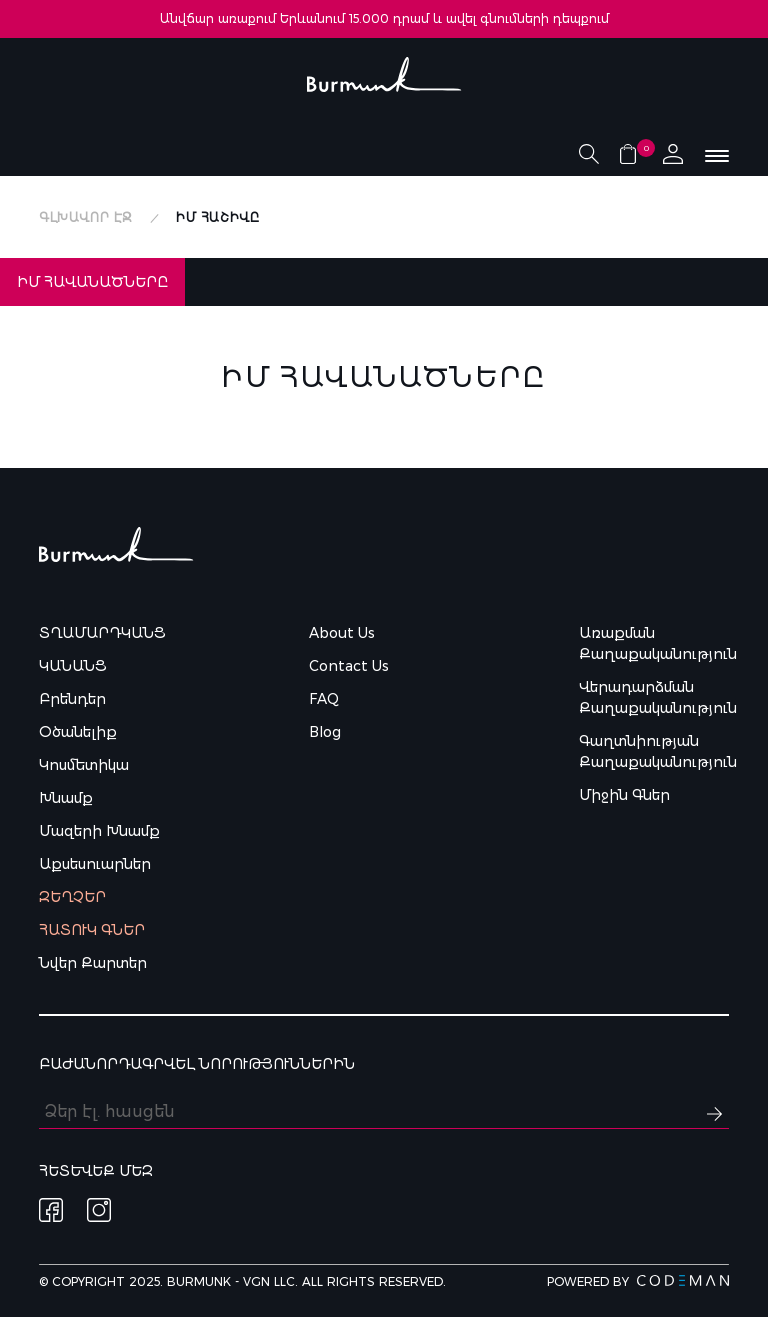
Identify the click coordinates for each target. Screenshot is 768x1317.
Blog (325, 732)
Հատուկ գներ (92, 930)
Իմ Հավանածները (92, 282)
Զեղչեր (72, 897)
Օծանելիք (78, 732)
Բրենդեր (72, 699)
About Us (342, 633)
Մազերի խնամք (99, 831)
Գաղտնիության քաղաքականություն (654, 751)
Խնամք (66, 798)
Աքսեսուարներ (95, 864)
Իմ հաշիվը (217, 217)
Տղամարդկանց (102, 633)
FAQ (324, 699)
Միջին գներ (624, 795)
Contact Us (349, 666)
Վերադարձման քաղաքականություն (654, 697)
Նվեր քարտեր (93, 963)
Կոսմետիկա (84, 765)
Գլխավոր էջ (86, 217)
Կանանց (73, 666)
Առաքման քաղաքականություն (654, 643)
